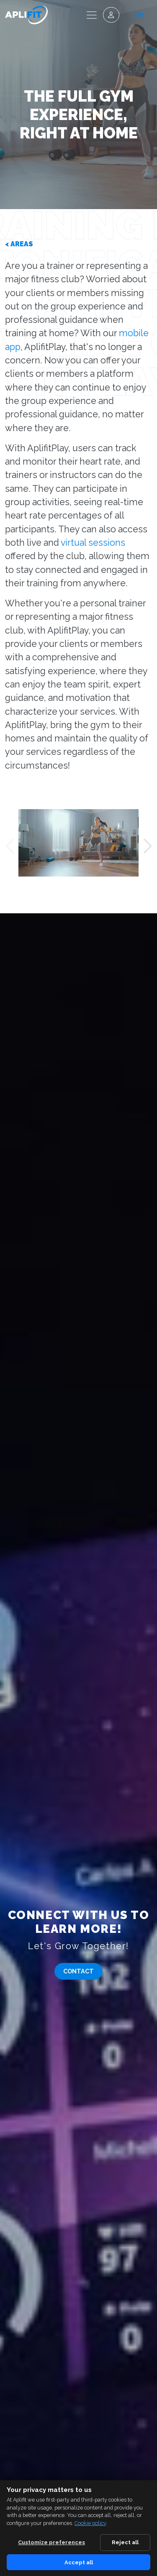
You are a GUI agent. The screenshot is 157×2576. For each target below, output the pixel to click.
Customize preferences (51, 2542)
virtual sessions (93, 542)
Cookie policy (90, 2523)
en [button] (139, 14)
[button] (9, 846)
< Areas (19, 244)
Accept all (78, 2562)
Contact (78, 1971)
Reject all (125, 2542)
